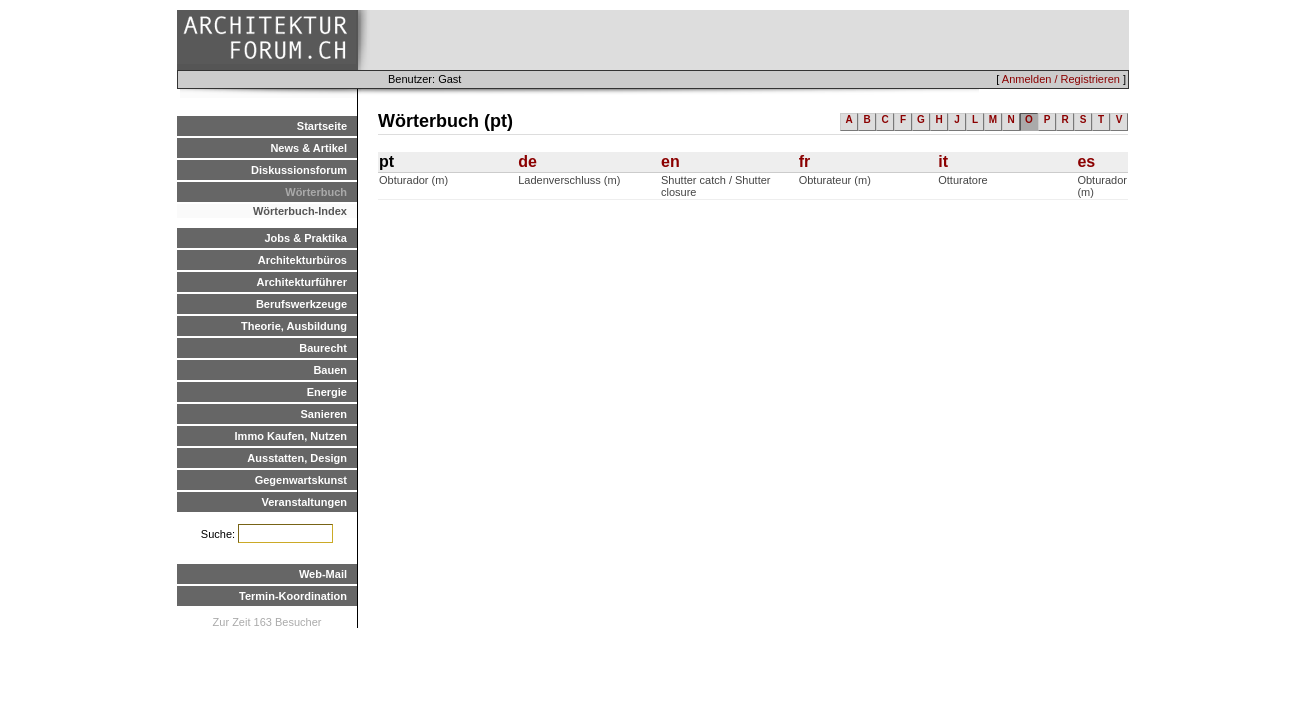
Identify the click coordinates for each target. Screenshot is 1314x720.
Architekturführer (302, 282)
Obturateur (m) (835, 180)
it (943, 161)
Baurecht (323, 348)
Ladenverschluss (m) (569, 180)
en (670, 161)
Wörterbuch (316, 192)
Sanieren (324, 414)
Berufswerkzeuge (301, 304)
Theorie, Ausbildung (294, 326)
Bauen (330, 370)
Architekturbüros (302, 260)
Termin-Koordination (293, 596)
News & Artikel (308, 148)
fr (805, 161)
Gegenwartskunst (301, 480)
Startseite (322, 126)
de (527, 161)
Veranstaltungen (304, 502)
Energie (327, 392)
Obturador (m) (413, 180)
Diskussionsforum (299, 170)
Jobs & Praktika (305, 238)
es (1086, 161)
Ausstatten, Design (297, 458)
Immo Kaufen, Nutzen (291, 436)
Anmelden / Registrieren (1061, 79)
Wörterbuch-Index (300, 211)
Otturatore (963, 180)
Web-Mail (323, 574)
